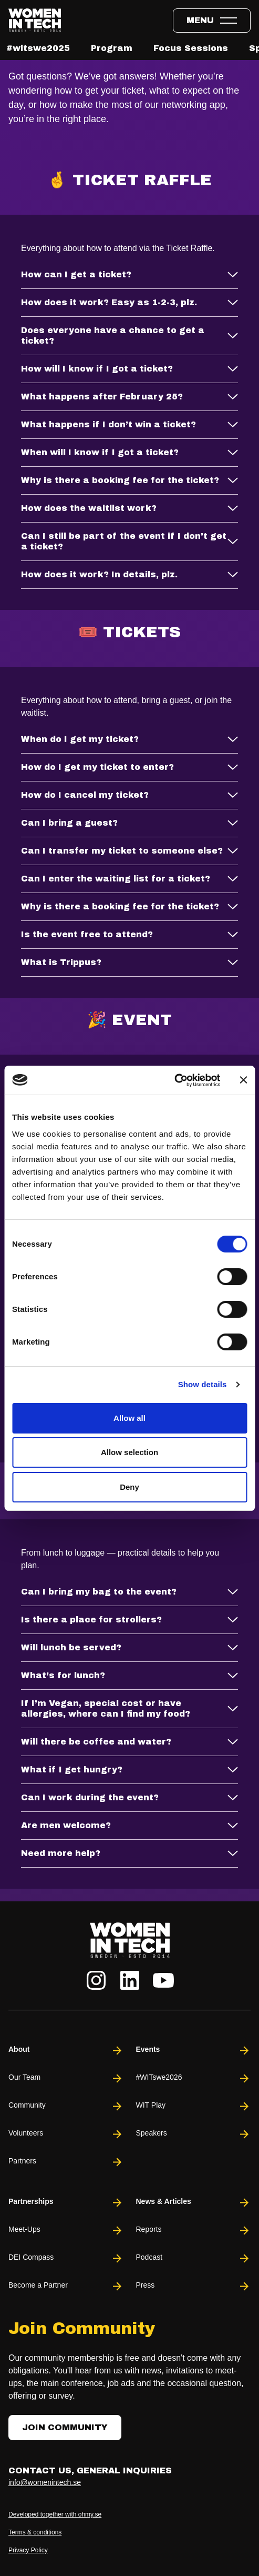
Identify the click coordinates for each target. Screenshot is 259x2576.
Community (65, 2106)
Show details (202, 1384)
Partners (65, 2162)
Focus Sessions (190, 48)
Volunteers (65, 2134)
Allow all (129, 1418)
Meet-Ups (65, 2230)
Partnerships (65, 2202)
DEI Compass (65, 2258)
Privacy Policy (28, 2550)
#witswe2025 (38, 48)
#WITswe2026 (193, 2078)
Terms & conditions (34, 2532)
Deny (129, 1486)
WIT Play (193, 2106)
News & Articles (193, 2202)
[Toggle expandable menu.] (212, 20)
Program (111, 48)
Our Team (65, 2078)
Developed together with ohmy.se (54, 2514)
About (65, 2050)
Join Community (65, 2427)
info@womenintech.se (44, 2482)
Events (193, 2050)
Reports (193, 2230)
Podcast (193, 2258)
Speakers (193, 2134)
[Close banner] (243, 1080)
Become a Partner (65, 2286)
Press (193, 2286)
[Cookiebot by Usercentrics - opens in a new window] (174, 1080)
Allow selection (129, 1452)
